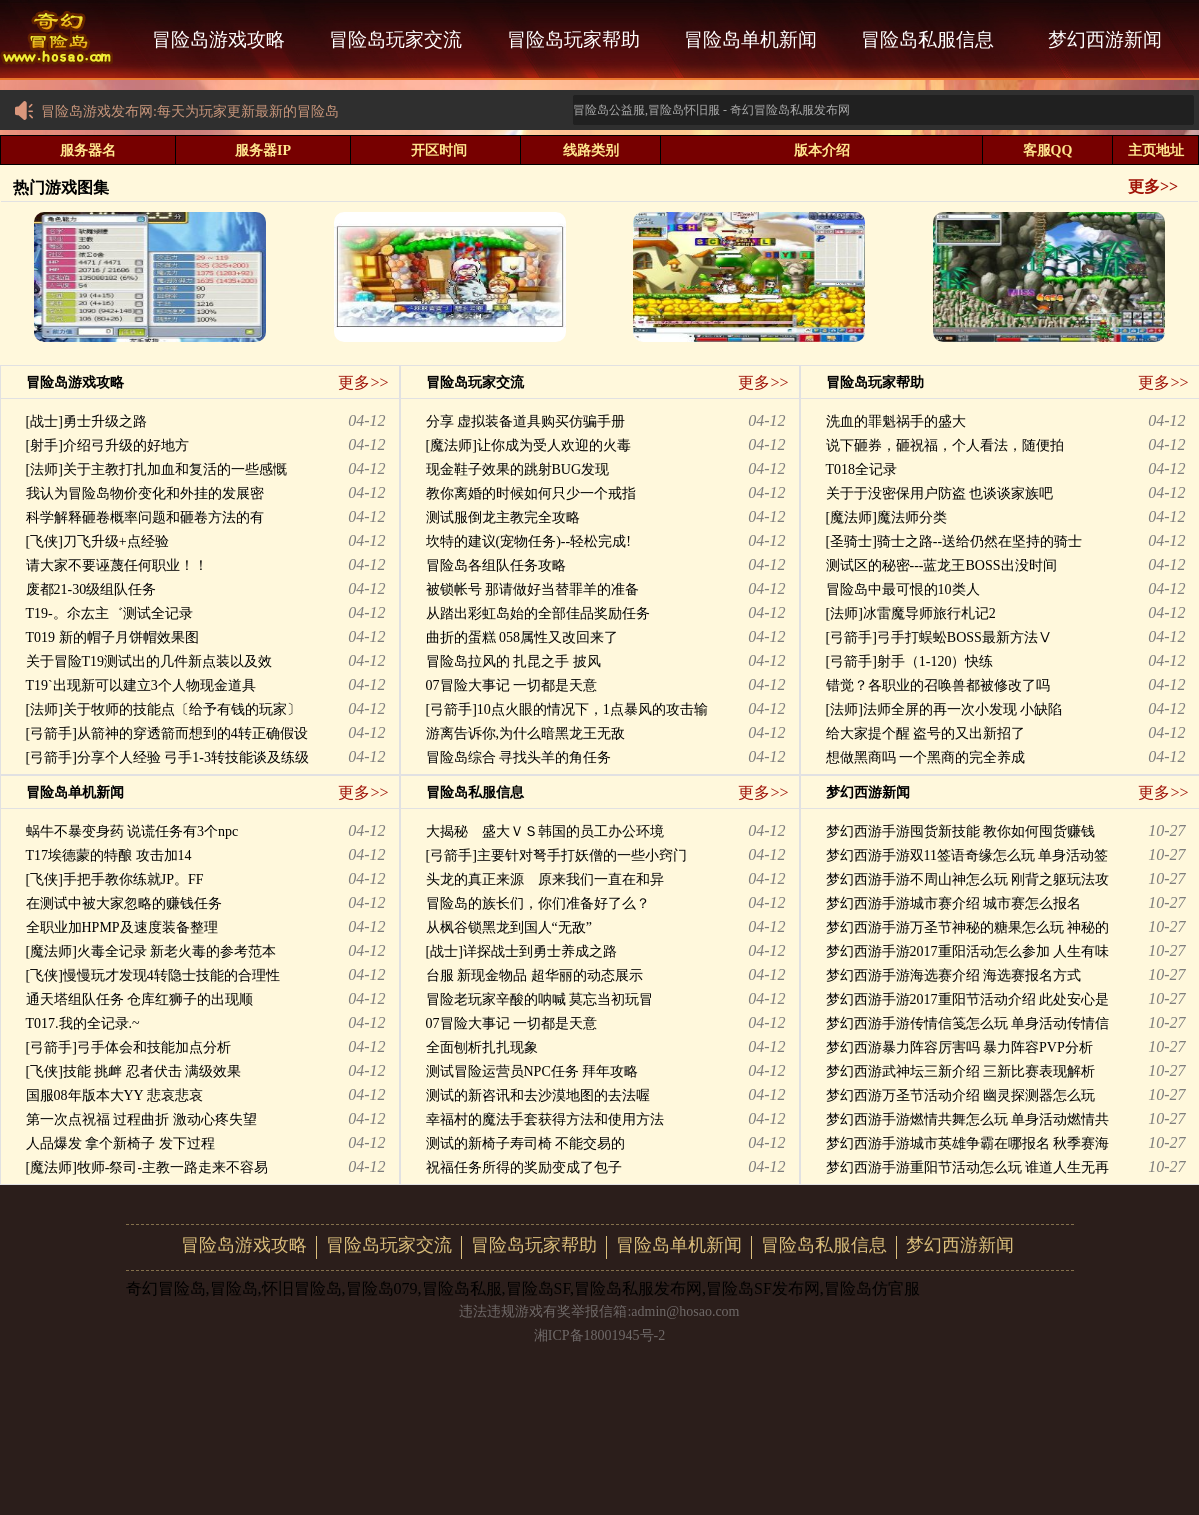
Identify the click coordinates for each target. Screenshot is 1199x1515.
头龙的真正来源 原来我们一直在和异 (545, 879)
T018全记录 (862, 469)
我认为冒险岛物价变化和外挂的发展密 (145, 493)
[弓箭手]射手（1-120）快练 (910, 661)
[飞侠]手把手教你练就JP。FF (115, 879)
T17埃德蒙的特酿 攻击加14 (109, 855)
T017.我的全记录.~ (83, 1023)
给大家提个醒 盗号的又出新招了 (926, 733)
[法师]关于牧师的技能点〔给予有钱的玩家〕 (163, 709)
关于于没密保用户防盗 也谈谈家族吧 (940, 493)
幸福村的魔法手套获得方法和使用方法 (545, 1119)
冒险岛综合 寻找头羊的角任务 (519, 757)
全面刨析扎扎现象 (482, 1047)
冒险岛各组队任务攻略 (496, 565)
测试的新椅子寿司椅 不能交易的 (526, 1143)
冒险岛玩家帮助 (573, 39)
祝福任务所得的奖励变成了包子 (524, 1167)
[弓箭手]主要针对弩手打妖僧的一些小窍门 (556, 855)
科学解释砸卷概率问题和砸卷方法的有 (145, 517)
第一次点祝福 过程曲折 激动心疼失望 (141, 1119)
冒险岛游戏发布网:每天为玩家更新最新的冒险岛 (175, 111)
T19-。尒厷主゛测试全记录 (109, 613)
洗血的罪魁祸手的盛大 (896, 421)
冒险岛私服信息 (927, 39)
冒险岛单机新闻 (750, 39)
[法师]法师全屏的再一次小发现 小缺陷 (944, 709)
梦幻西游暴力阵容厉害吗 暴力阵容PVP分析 (959, 1047)
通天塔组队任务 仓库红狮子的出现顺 (140, 999)
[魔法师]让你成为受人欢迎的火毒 (528, 445)
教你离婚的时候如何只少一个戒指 (531, 493)
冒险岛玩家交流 (395, 39)
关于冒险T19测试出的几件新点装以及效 (149, 661)
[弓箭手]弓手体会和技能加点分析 (128, 1047)
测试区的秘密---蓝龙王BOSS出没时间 (941, 565)
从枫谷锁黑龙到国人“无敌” (509, 927)
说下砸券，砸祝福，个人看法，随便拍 (945, 445)
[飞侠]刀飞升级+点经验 (97, 541)
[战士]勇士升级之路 (86, 421)
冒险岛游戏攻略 (218, 39)
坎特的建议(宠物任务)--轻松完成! (528, 541)
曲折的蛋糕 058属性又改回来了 (522, 637)
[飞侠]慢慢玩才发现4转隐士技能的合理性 (153, 975)
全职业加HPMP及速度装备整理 (122, 927)
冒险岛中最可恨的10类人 (903, 589)
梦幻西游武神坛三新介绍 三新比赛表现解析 (961, 1071)
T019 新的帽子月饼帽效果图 (112, 637)
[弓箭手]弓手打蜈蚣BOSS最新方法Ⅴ (939, 637)
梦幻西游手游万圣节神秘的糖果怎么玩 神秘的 (968, 927)
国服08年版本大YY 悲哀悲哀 (114, 1095)
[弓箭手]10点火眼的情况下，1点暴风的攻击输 (567, 709)
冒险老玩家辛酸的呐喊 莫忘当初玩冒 (540, 999)
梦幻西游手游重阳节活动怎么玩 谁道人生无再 (968, 1167)
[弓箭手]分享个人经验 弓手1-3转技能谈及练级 (168, 757)
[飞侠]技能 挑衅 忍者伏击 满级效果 (134, 1071)
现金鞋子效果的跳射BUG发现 (518, 469)
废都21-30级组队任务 (91, 589)
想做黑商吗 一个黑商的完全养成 (926, 757)
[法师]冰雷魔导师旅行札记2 (911, 613)
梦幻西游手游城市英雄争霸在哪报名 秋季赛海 (968, 1143)
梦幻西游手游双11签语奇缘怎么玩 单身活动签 (967, 855)
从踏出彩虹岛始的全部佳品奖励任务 (538, 613)
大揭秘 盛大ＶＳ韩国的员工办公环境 (545, 831)
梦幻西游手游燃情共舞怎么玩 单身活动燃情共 (968, 1119)
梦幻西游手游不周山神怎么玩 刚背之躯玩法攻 (968, 879)
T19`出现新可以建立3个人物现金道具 (141, 685)
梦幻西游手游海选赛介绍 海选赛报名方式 (954, 975)
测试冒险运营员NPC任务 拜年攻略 (532, 1071)
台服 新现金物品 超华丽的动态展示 (534, 975)
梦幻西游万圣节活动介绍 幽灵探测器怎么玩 (961, 1095)
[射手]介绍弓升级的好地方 (107, 445)
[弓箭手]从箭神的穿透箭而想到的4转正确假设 (167, 733)
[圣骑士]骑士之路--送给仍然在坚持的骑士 (954, 541)
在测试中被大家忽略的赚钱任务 (124, 903)
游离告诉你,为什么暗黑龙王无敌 (526, 733)
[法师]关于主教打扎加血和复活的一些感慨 (156, 469)
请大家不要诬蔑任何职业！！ (117, 565)
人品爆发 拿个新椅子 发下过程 (120, 1143)
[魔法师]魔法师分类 (886, 517)
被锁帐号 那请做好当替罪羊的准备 (533, 589)
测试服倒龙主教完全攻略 (503, 517)
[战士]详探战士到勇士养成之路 (521, 951)
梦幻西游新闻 (1105, 39)
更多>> (1153, 186)
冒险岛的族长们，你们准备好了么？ (538, 903)
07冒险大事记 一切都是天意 (512, 685)
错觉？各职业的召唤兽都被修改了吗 (938, 685)
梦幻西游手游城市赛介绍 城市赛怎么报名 (954, 903)
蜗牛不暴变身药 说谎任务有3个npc (132, 831)
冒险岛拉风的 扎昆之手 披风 (513, 661)
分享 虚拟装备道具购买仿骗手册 (526, 421)
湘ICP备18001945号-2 (599, 1335)
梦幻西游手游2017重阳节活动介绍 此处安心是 (968, 999)
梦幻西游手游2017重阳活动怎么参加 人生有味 (968, 951)
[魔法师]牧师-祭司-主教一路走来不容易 (147, 1167)
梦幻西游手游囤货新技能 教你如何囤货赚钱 (961, 831)
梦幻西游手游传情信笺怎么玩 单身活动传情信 (968, 1023)
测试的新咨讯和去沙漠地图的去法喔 (538, 1095)
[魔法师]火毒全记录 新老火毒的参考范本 (151, 951)
